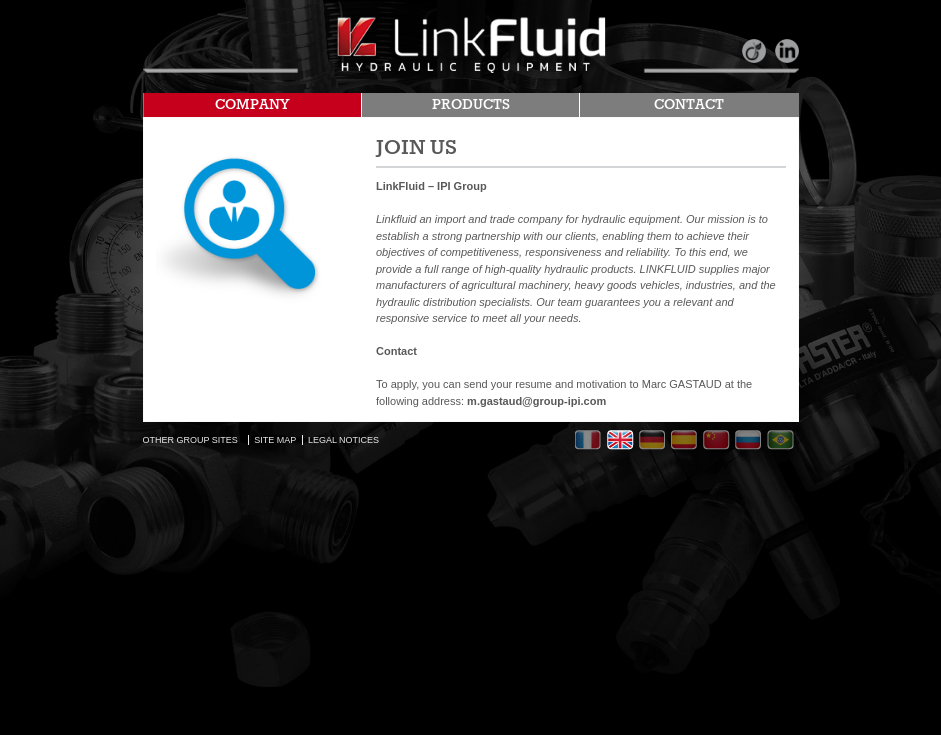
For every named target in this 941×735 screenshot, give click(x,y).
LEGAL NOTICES (343, 440)
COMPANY (252, 105)
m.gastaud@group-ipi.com (536, 401)
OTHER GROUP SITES (190, 440)
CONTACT (689, 105)
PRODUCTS (471, 105)
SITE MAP (275, 440)
